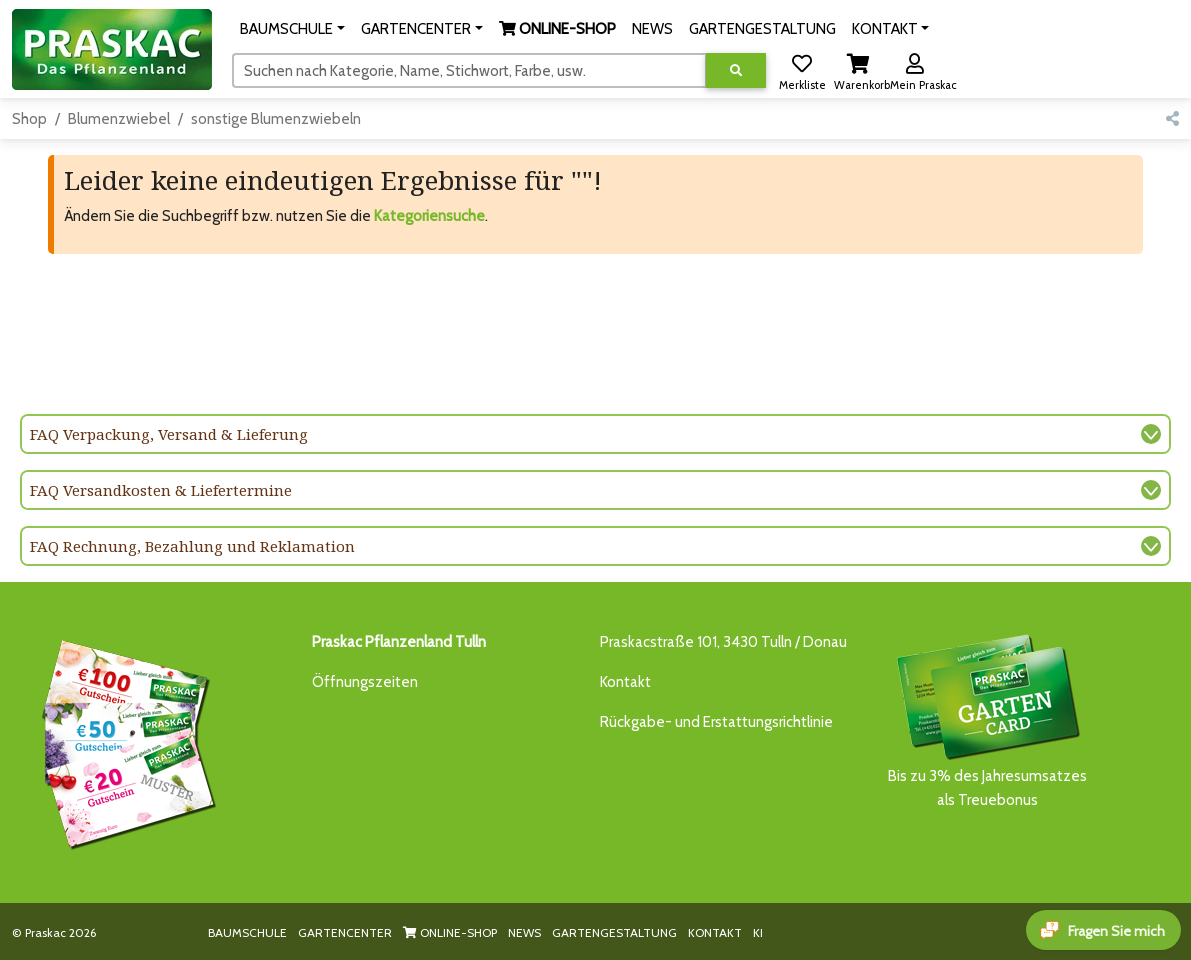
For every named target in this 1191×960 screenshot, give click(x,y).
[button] (292, 29)
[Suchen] (469, 70)
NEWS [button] (652, 29)
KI (758, 932)
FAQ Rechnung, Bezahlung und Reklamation (192, 546)
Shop (29, 119)
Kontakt (625, 682)
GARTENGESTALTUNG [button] (762, 29)
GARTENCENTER (345, 932)
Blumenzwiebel (119, 119)
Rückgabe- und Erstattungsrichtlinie (716, 722)
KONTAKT (715, 932)
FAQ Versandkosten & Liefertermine (161, 490)
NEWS (524, 932)
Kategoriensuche (429, 216)
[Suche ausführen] (736, 70)
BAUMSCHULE (247, 932)
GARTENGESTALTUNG (614, 932)
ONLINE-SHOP (450, 932)
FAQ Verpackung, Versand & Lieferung (169, 434)
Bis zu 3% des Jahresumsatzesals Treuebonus (987, 719)
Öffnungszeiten (365, 682)
